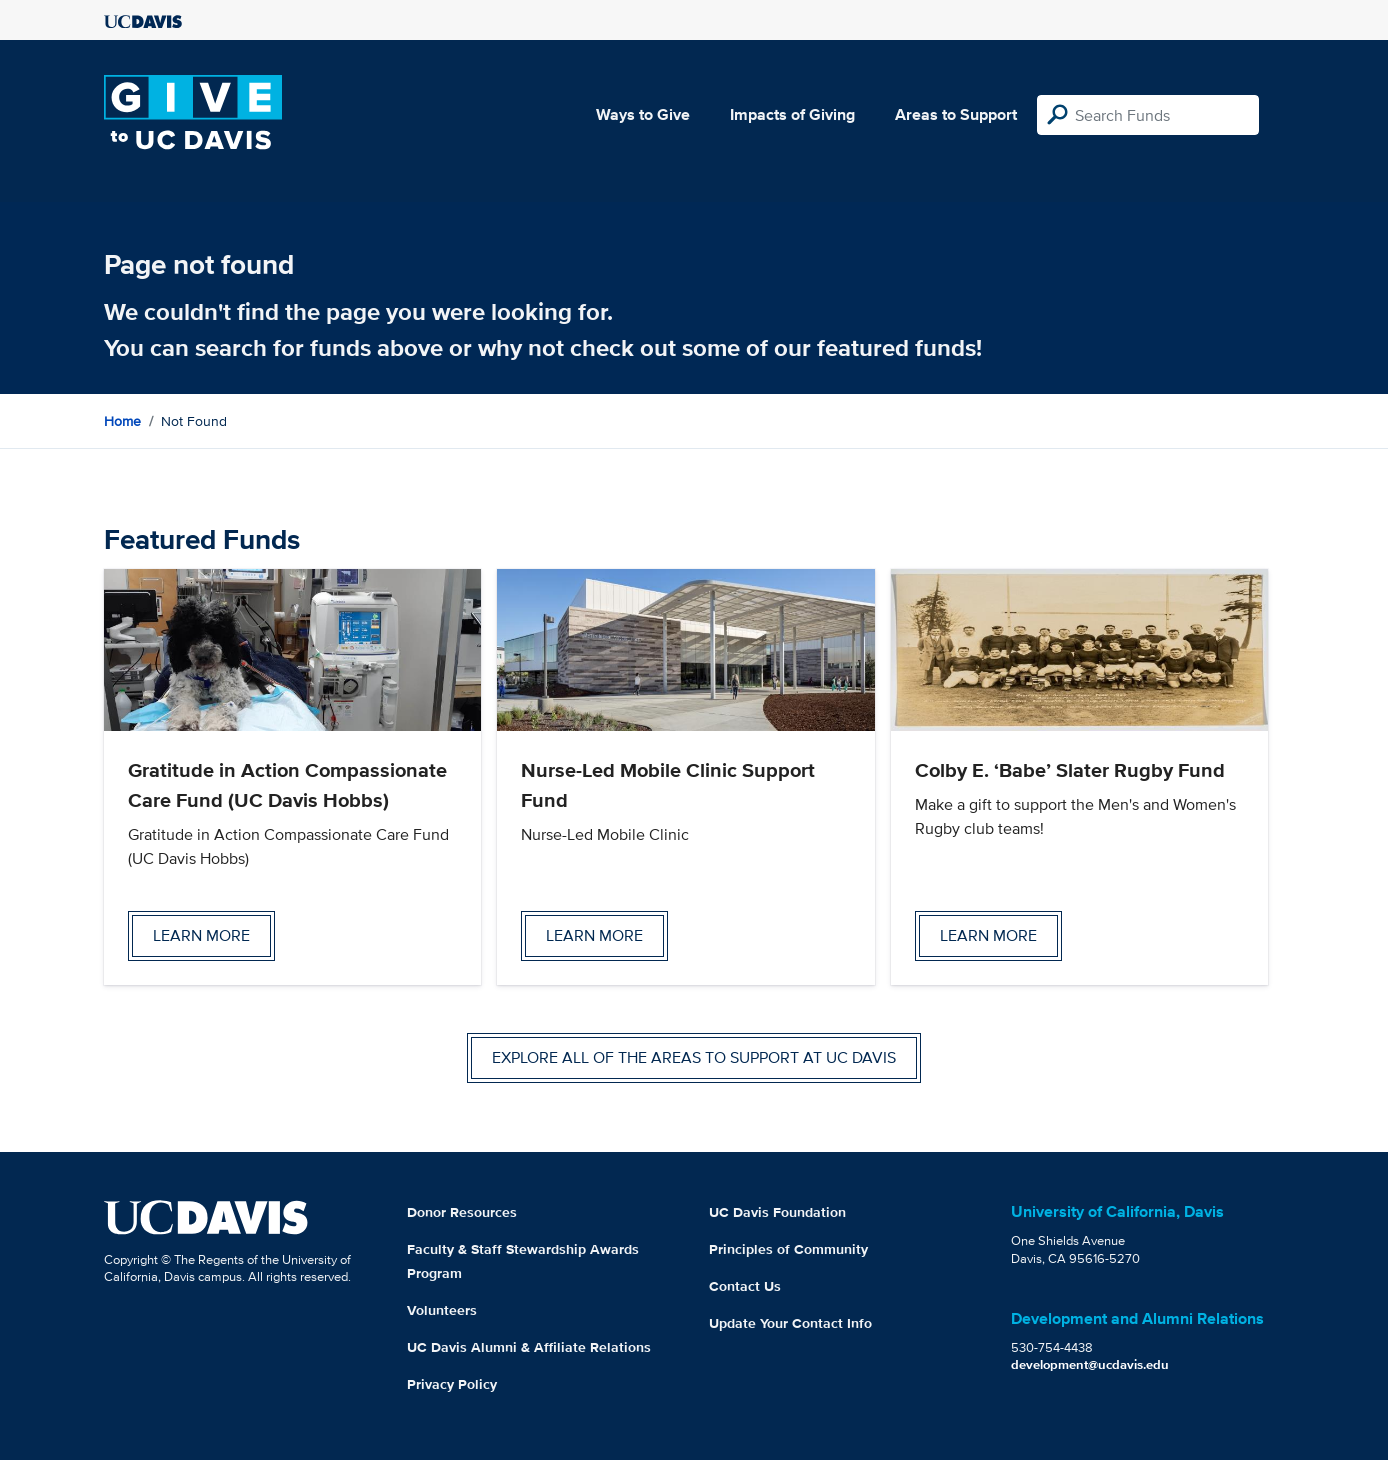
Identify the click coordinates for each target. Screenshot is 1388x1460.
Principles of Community (788, 1249)
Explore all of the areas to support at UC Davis (694, 1057)
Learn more (201, 935)
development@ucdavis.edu (1090, 1364)
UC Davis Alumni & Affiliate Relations (529, 1347)
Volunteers (442, 1310)
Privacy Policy (452, 1384)
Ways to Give (643, 114)
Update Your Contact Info (790, 1323)
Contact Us (745, 1286)
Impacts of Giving (792, 114)
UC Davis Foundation (777, 1212)
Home (122, 421)
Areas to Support (956, 114)
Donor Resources (462, 1212)
